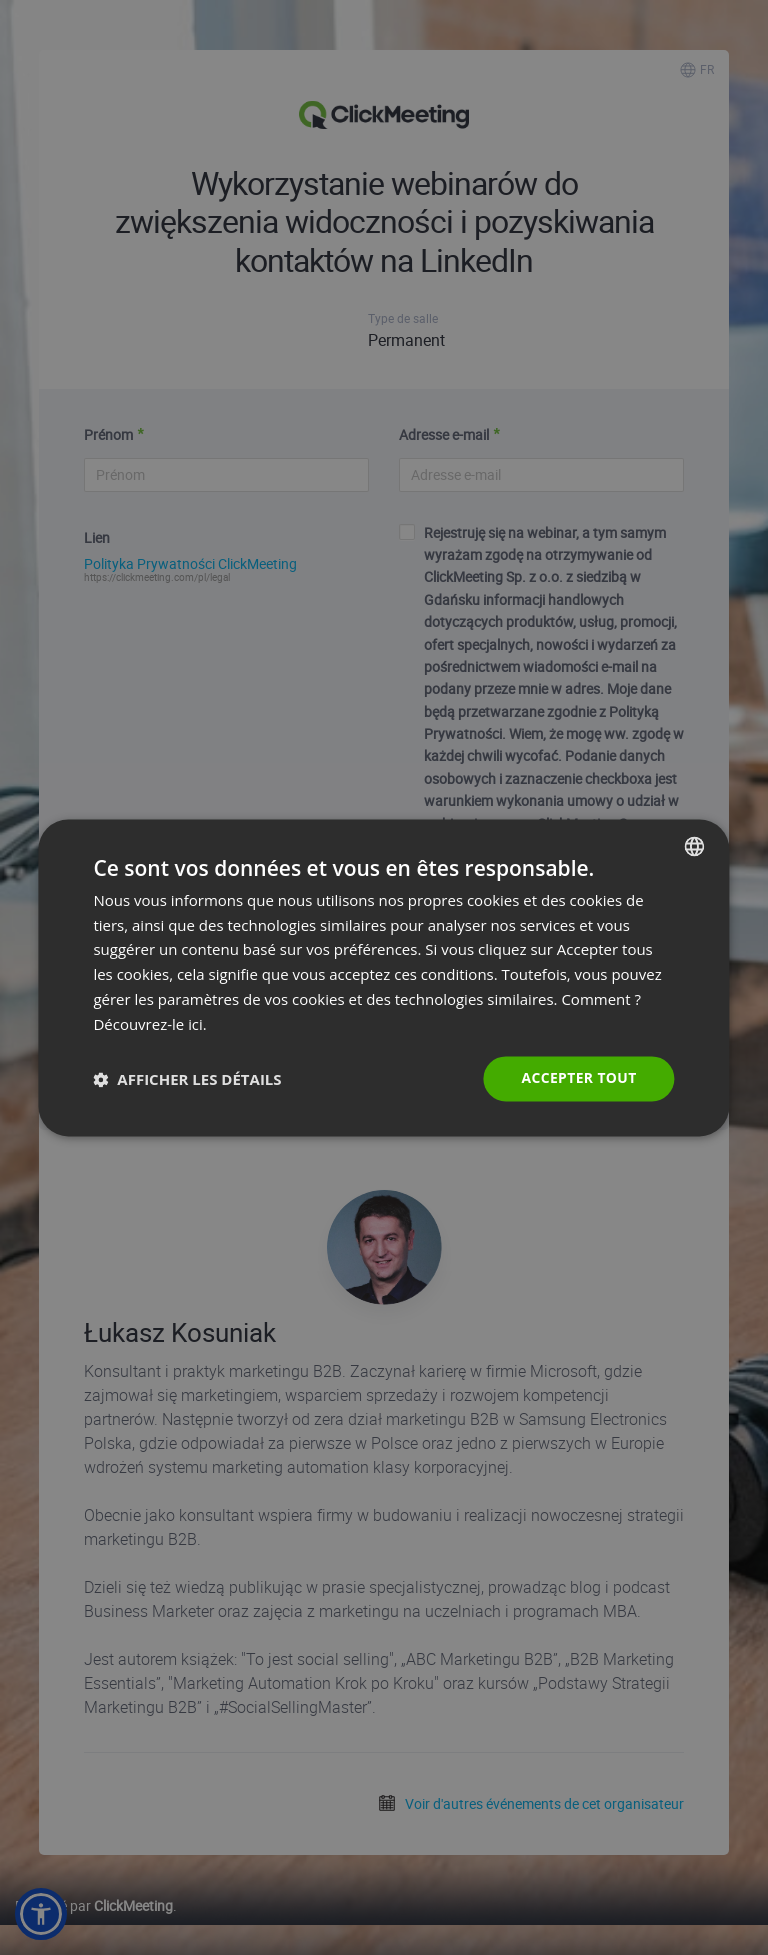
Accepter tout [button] (578, 1078)
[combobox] (695, 846)
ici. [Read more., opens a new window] (197, 1024)
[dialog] (383, 978)
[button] (187, 1079)
